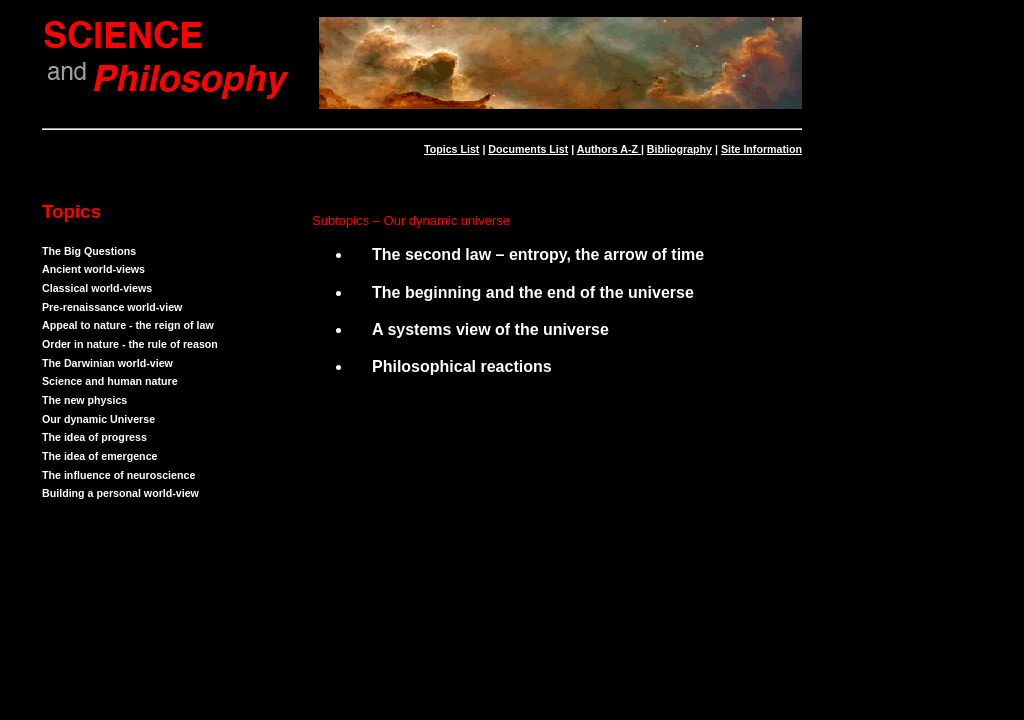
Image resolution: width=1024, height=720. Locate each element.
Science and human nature (110, 381)
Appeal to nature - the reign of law (128, 325)
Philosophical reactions (462, 366)
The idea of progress (94, 437)
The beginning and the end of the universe (533, 292)
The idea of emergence (99, 456)
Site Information (761, 149)
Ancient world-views (93, 269)
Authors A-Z (609, 149)
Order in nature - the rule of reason (130, 344)
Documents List (528, 149)
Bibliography (679, 149)
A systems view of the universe (490, 329)
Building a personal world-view (120, 493)
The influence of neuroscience (118, 475)
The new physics (84, 400)
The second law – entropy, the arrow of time (538, 254)
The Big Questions (89, 251)
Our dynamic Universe (98, 419)
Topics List (451, 149)
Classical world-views (97, 288)
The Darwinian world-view (107, 363)
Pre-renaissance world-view (112, 307)
